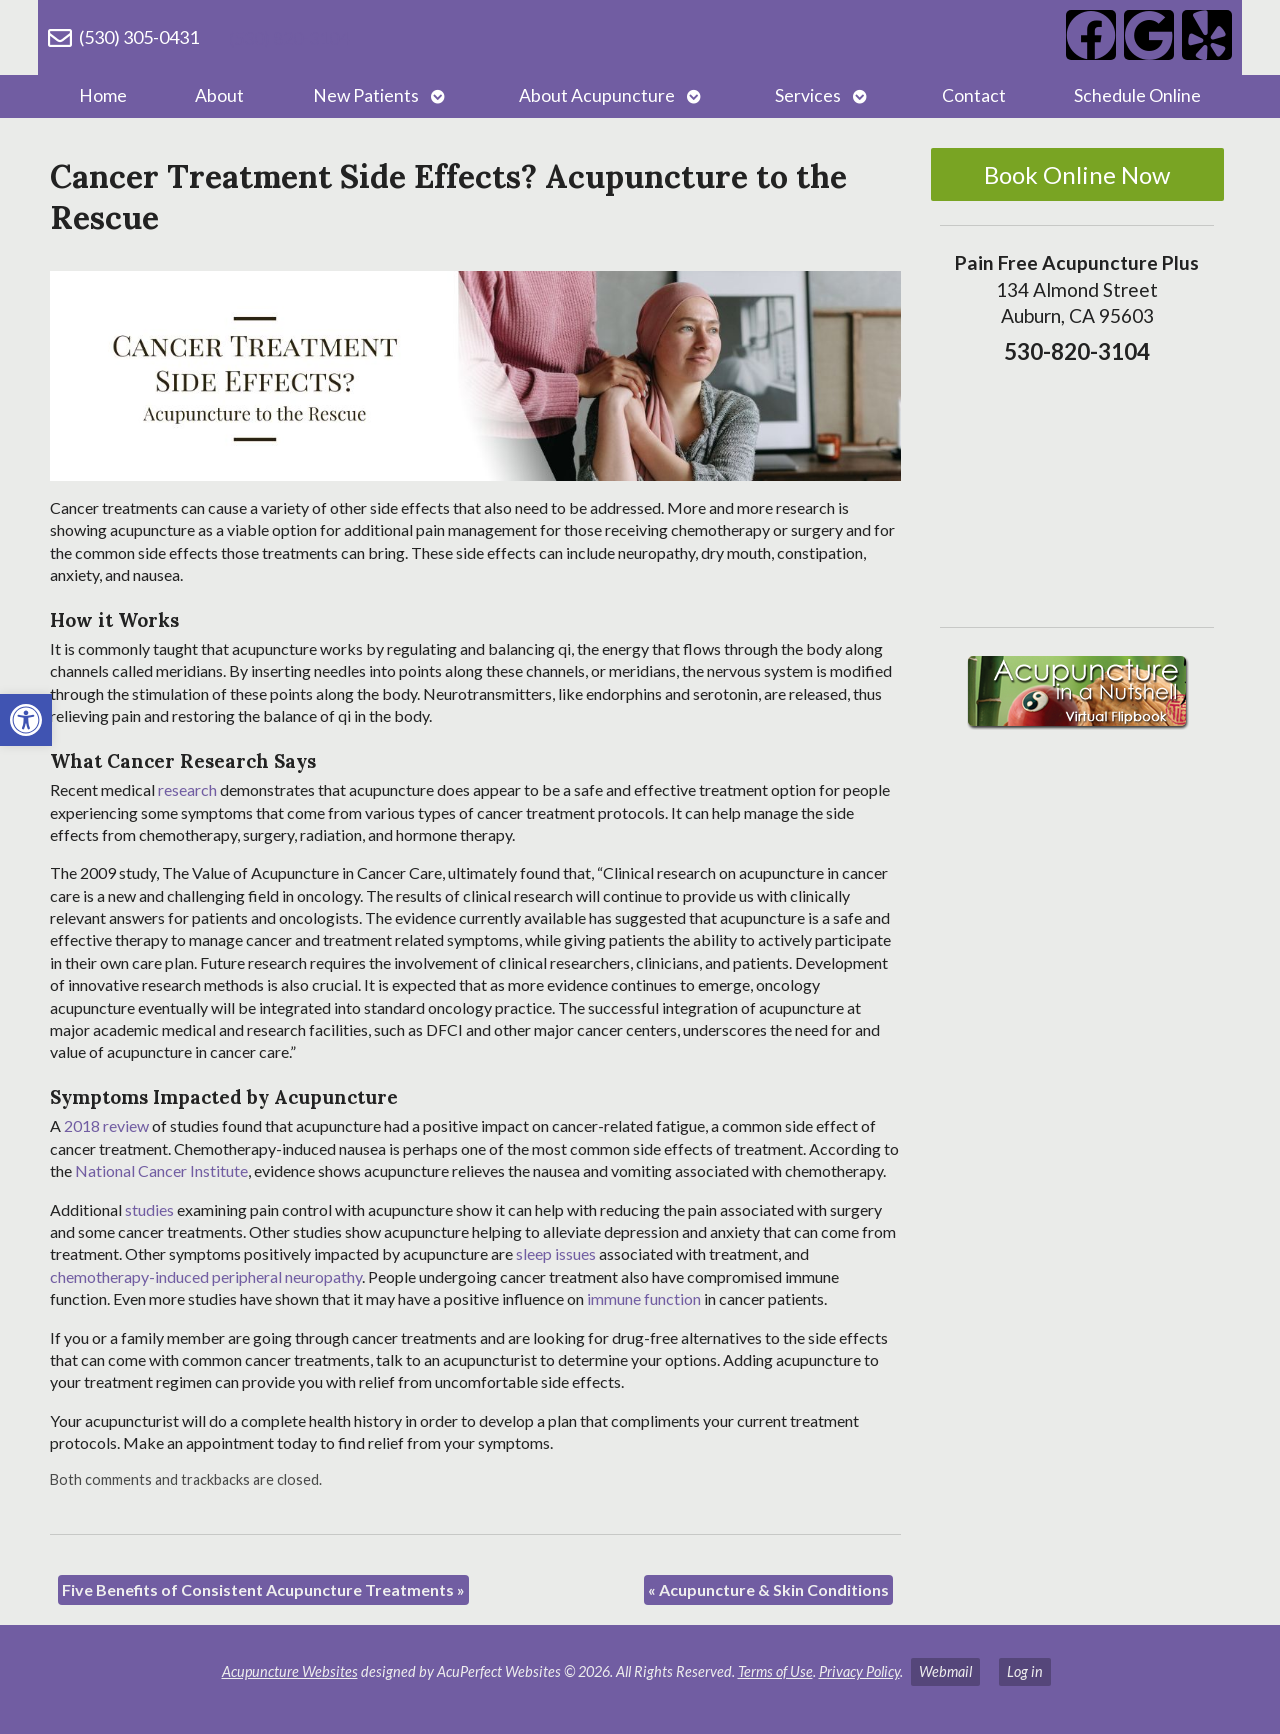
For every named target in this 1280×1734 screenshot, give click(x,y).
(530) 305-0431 (139, 37)
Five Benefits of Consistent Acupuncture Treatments (263, 1589)
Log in (1025, 1671)
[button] (26, 720)
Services (808, 95)
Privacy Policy (859, 1671)
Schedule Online (1137, 95)
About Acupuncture (597, 95)
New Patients (366, 95)
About (219, 95)
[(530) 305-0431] (60, 38)
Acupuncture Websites (290, 1671)
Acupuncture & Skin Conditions (768, 1589)
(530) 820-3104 (289, 38)
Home (103, 95)
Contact (974, 95)
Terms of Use (775, 1671)
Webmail (945, 1671)
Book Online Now (1077, 174)
